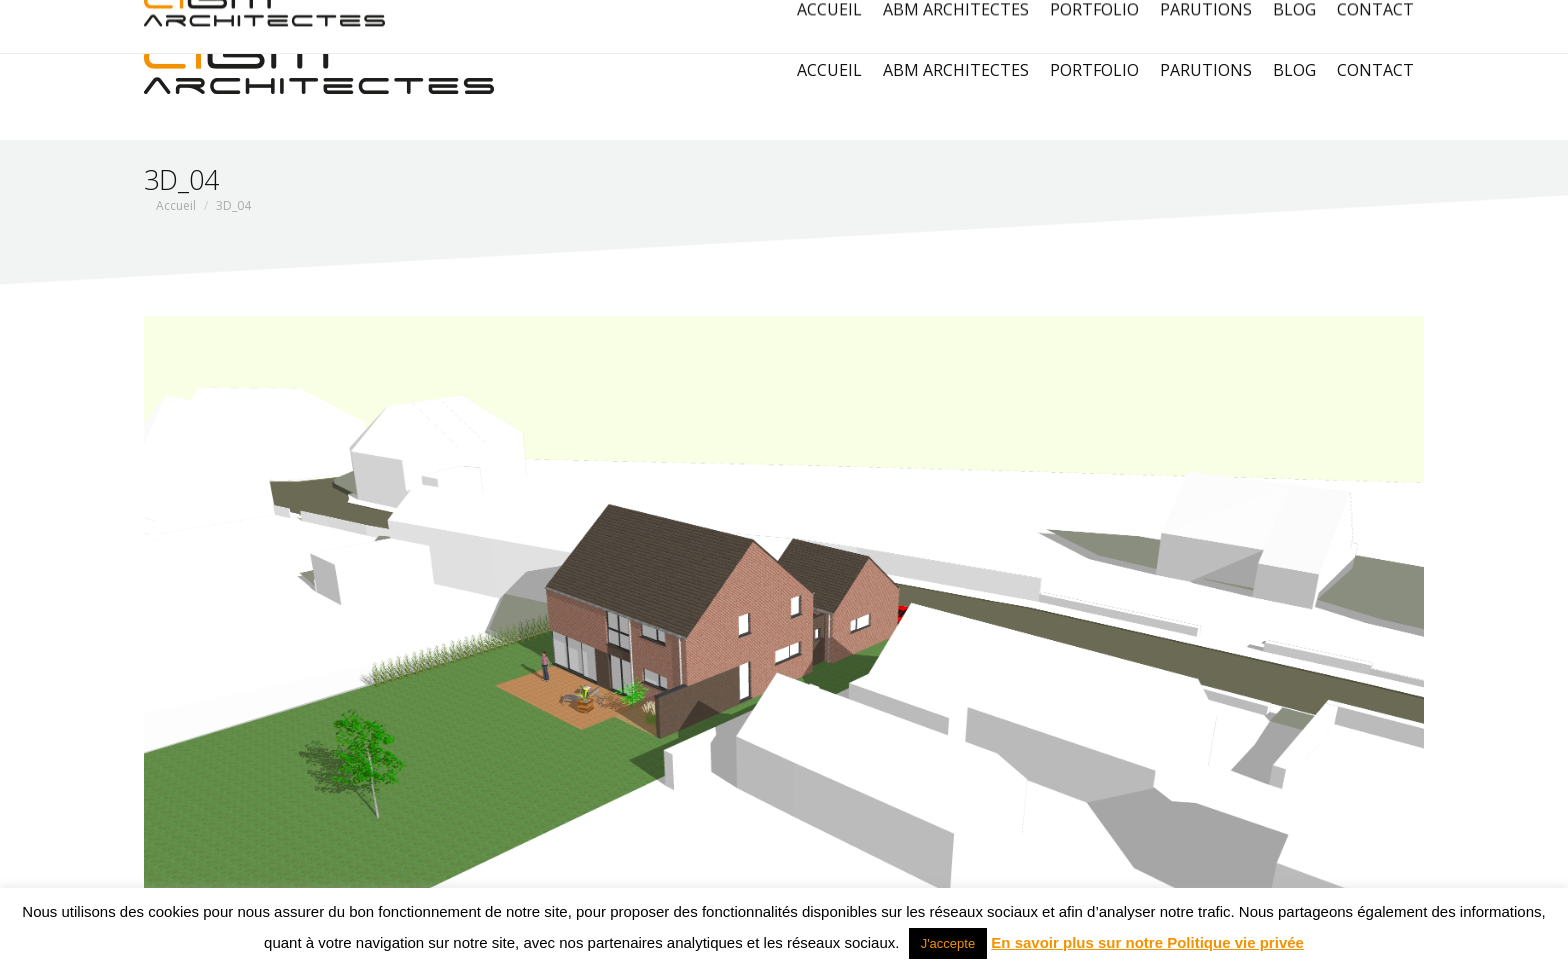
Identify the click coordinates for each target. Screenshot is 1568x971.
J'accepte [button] (948, 943)
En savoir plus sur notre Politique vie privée (1147, 942)
